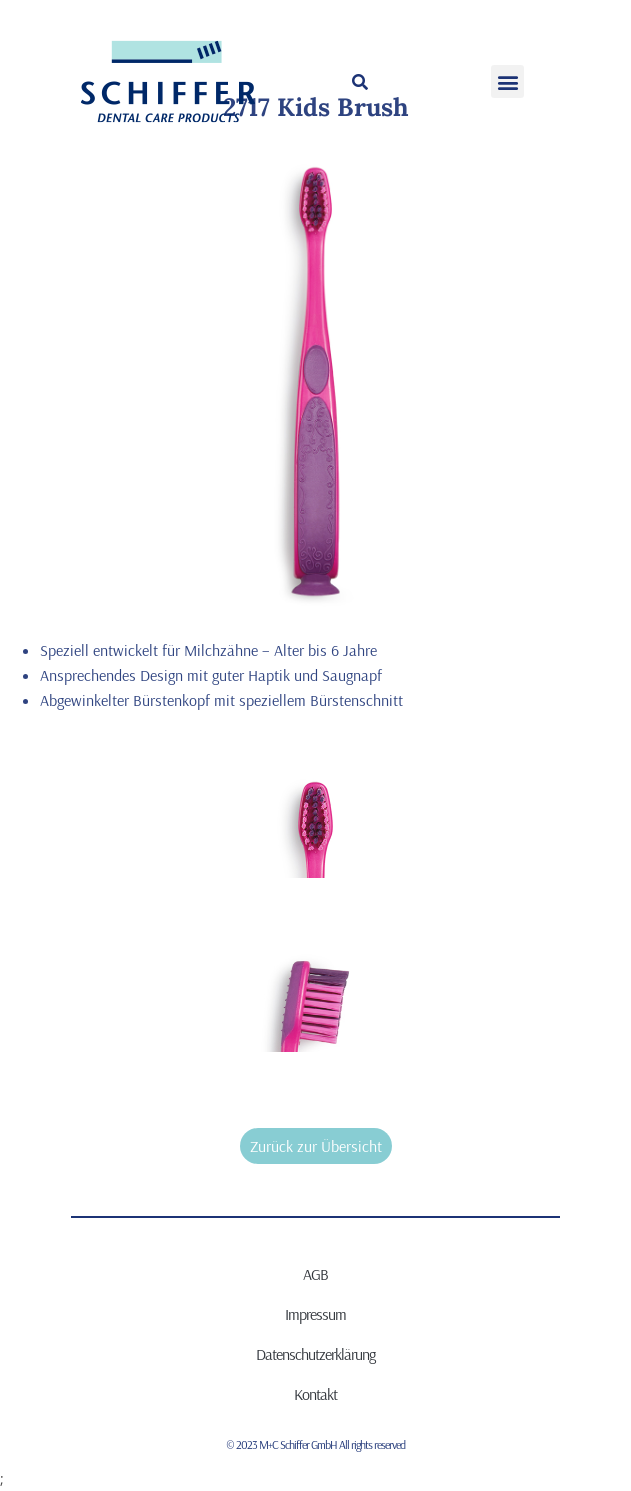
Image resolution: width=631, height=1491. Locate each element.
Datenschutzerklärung (315, 1354)
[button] (360, 82)
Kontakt (315, 1394)
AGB (315, 1274)
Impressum (315, 1314)
